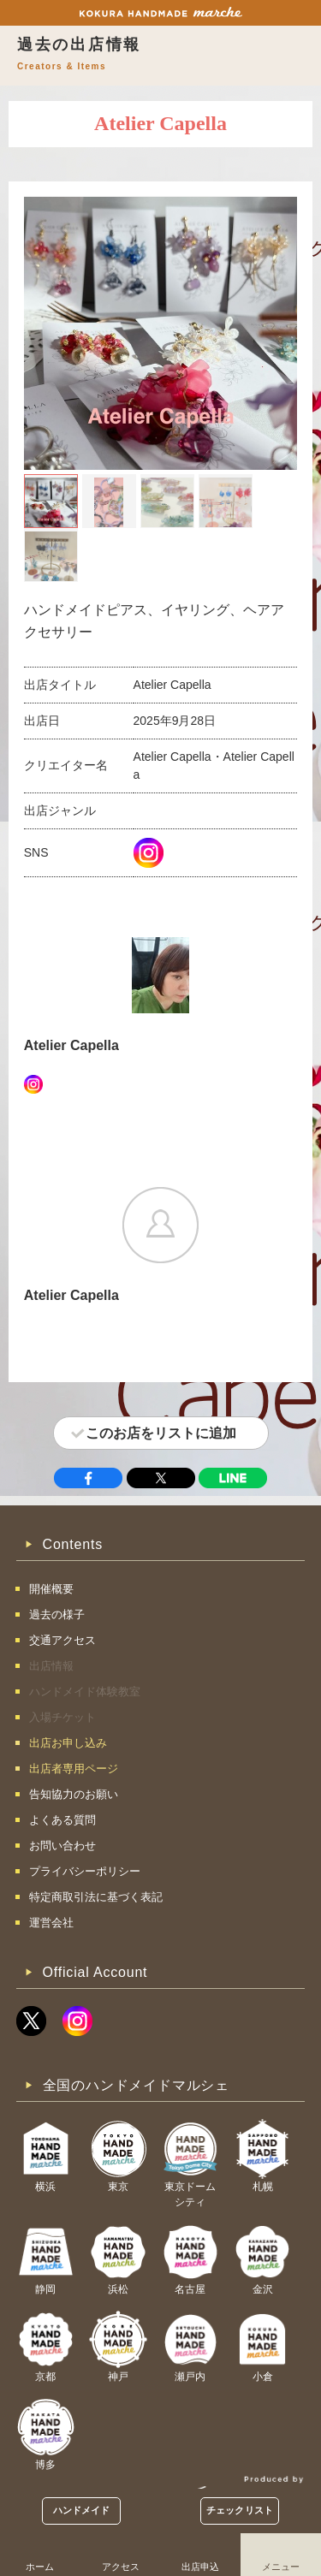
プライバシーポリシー (84, 1871)
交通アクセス (62, 1640)
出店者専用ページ (73, 1768)
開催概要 (51, 1588)
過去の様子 (57, 1614)
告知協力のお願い (73, 1794)
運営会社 (51, 1922)
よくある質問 (62, 1819)
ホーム (40, 2566)
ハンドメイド (81, 2510)
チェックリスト (239, 2510)
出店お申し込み (68, 1742)
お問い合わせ (62, 1845)
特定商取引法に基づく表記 (96, 1896)
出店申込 (200, 2566)
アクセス (121, 2566)
